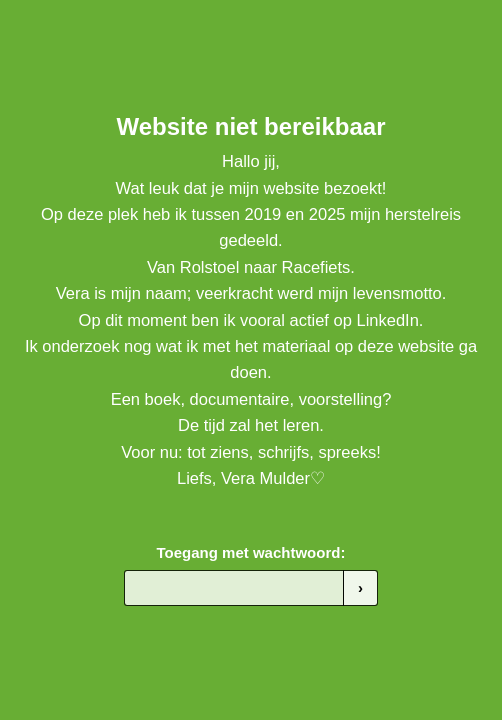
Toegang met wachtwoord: (251, 552)
